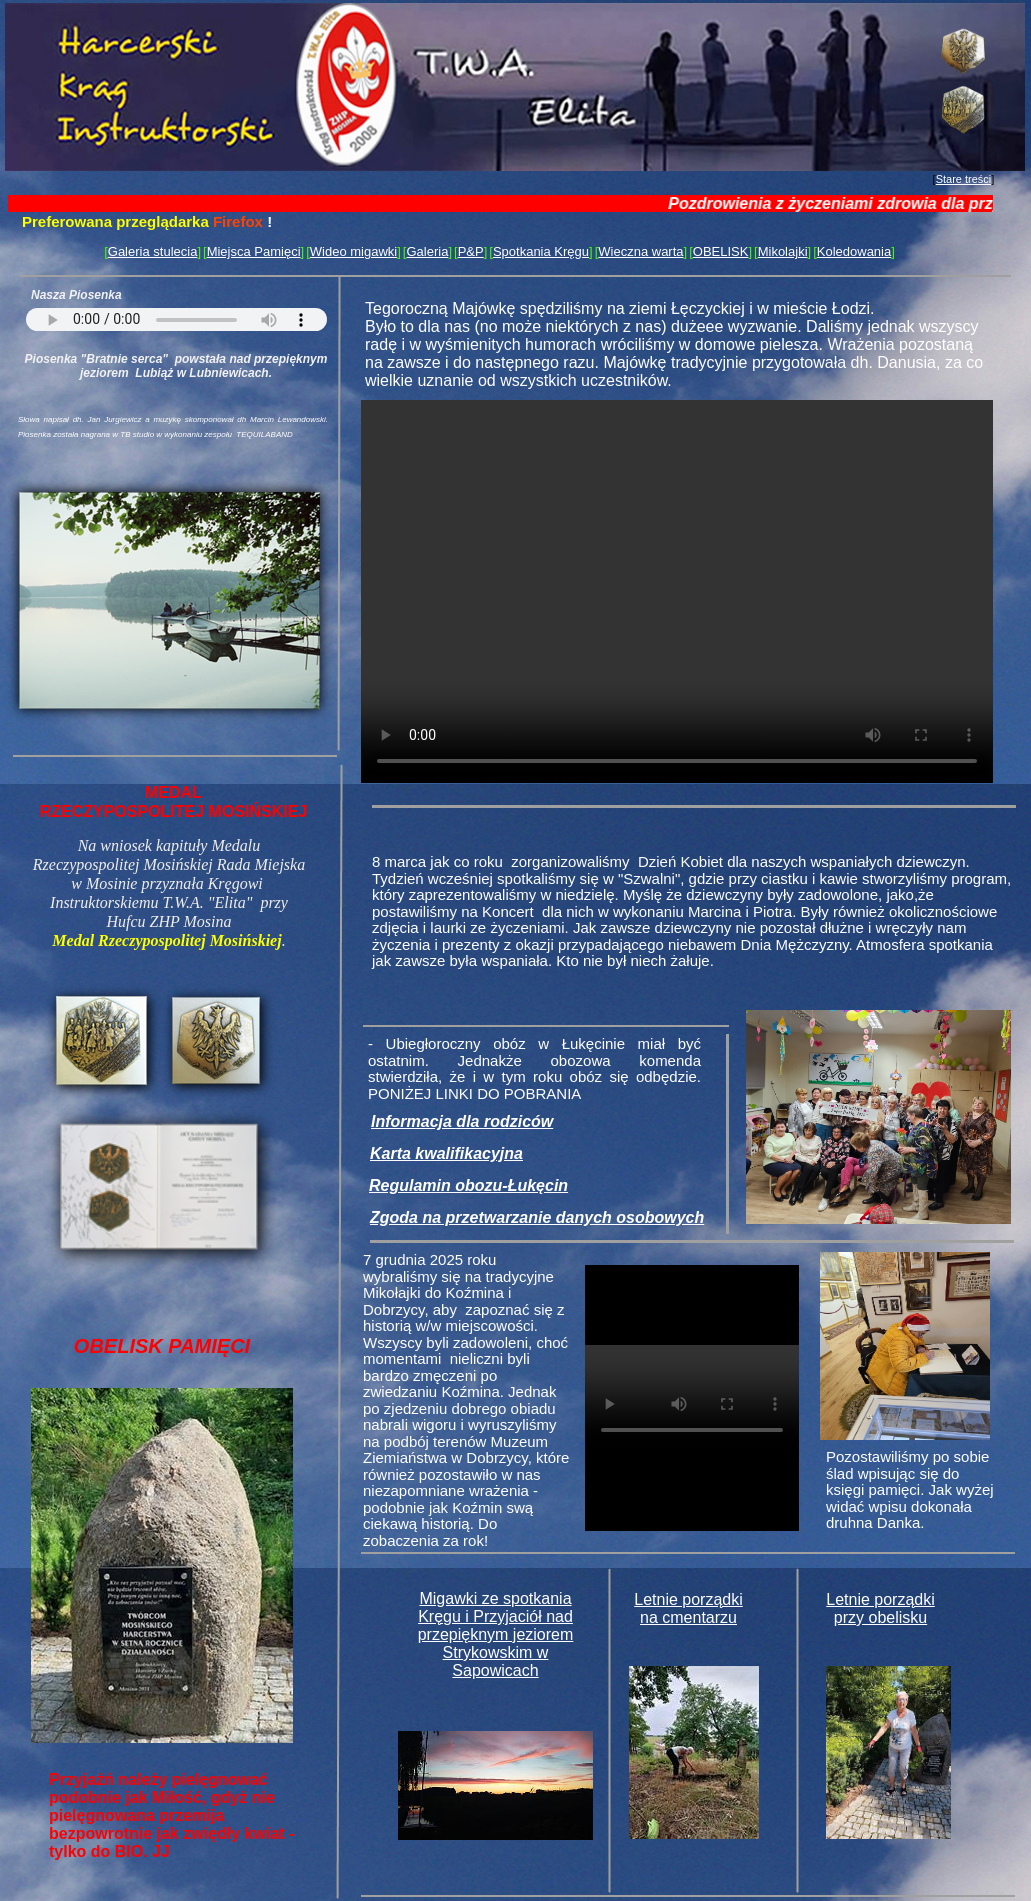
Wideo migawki (353, 251)
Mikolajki (783, 251)
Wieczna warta (640, 251)
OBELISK (721, 251)
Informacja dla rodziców (462, 1121)
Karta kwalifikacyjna (446, 1153)
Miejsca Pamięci (254, 251)
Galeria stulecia (153, 251)
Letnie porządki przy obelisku (880, 1608)
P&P (471, 251)
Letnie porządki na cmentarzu (688, 1608)
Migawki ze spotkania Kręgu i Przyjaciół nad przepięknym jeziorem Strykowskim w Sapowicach (496, 1634)
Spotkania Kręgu (541, 251)
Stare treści (964, 179)
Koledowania (854, 251)
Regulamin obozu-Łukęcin (468, 1185)
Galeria (427, 251)
